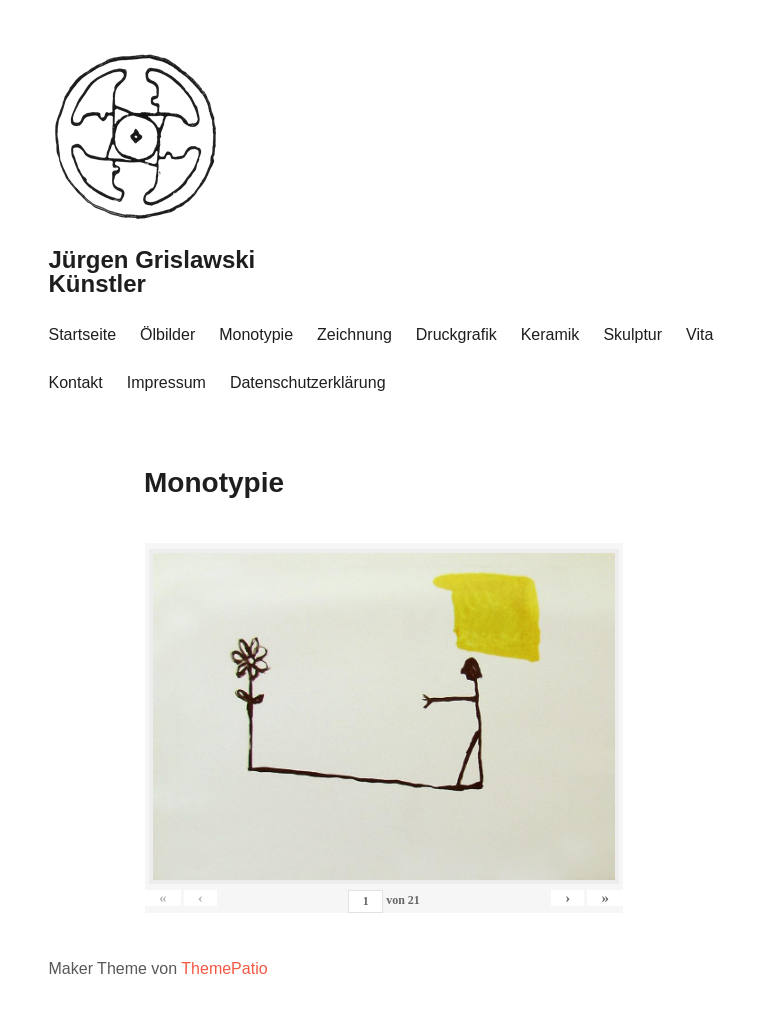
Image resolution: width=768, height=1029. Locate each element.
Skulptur (632, 334)
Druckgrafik (456, 334)
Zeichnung (354, 334)
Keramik (550, 334)
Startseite (83, 334)
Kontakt (76, 382)
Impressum (166, 382)
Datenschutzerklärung (308, 382)
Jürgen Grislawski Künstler (152, 271)
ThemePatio (224, 968)
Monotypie (256, 334)
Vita (699, 334)
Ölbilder (167, 334)
